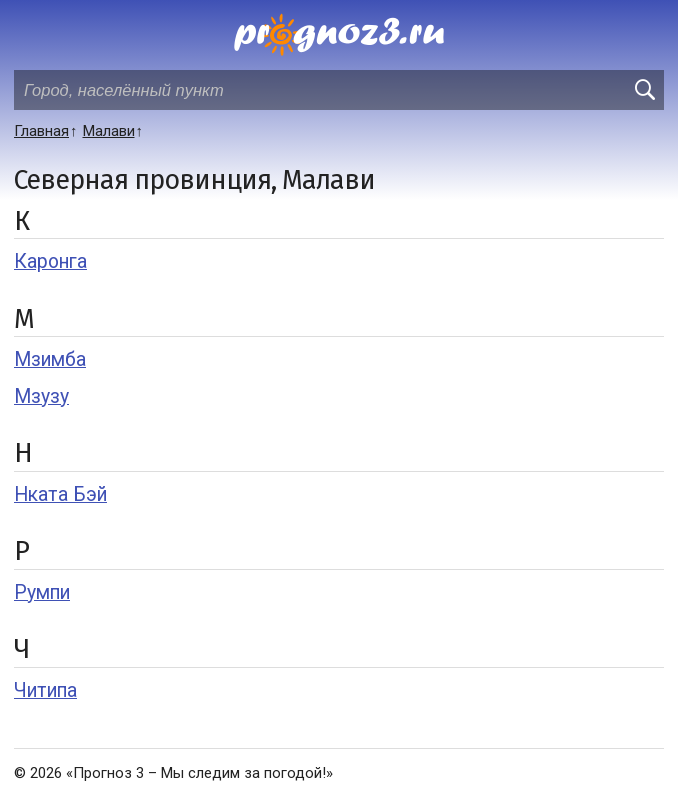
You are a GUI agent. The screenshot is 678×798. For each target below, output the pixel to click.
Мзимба (50, 359)
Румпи (42, 592)
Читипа (45, 690)
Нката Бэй (60, 494)
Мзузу (41, 396)
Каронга (50, 261)
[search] (644, 90)
